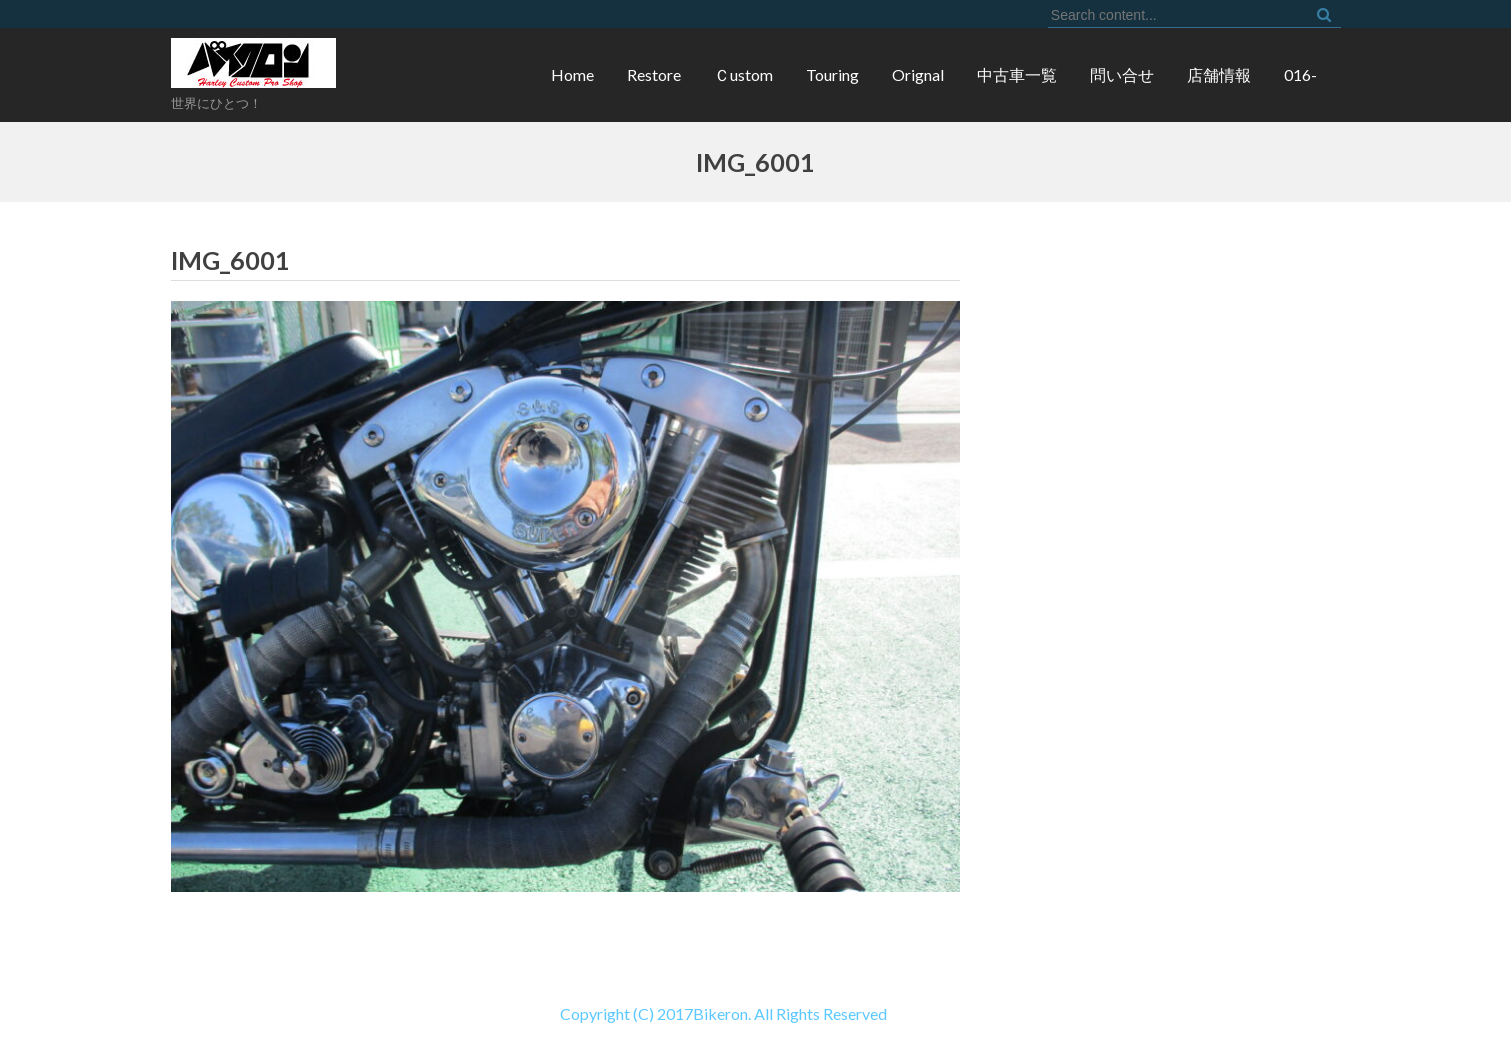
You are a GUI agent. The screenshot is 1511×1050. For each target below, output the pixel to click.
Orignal (918, 74)
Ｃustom (743, 74)
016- (1300, 74)
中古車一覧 (1017, 74)
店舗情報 (1219, 74)
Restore (654, 74)
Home (572, 74)
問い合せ (1122, 74)
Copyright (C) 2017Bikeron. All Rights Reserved (443, 1013)
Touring (832, 74)
